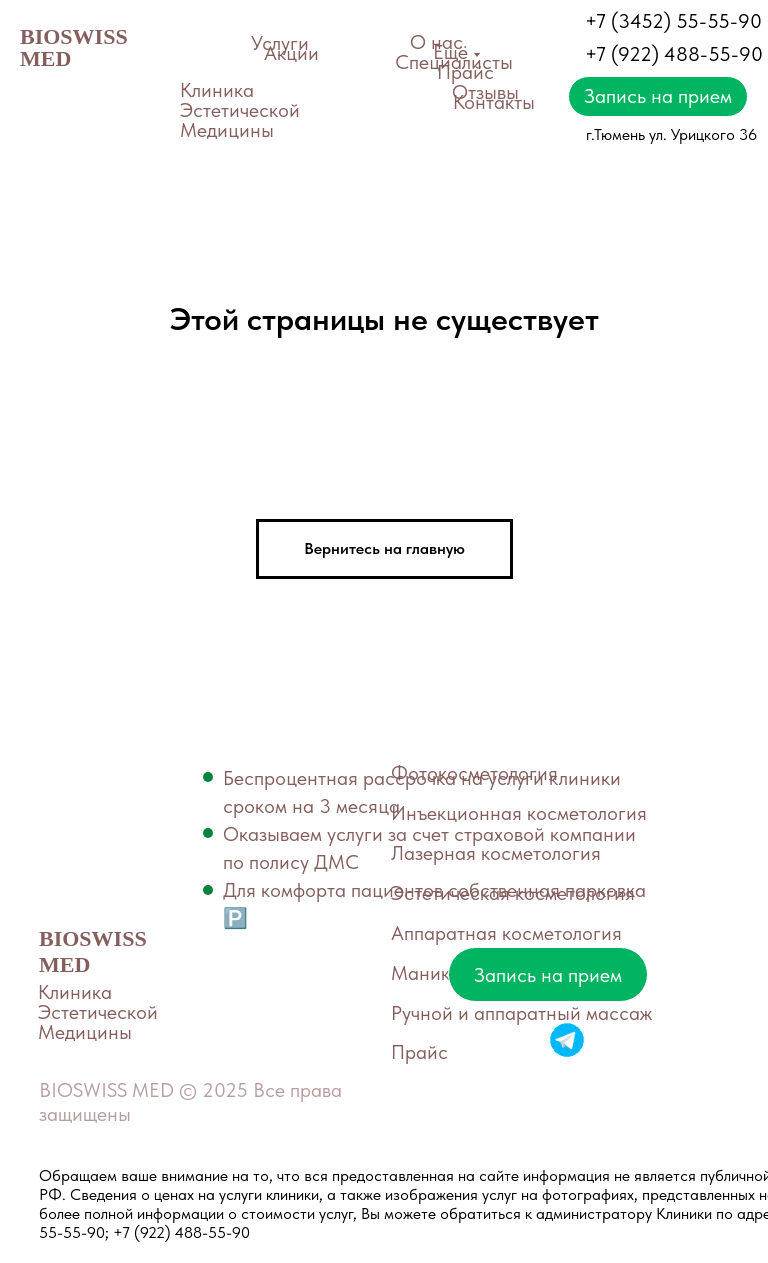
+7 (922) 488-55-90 (674, 54)
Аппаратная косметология (506, 933)
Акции (291, 53)
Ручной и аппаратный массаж (521, 1013)
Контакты (494, 102)
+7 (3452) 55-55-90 (673, 21)
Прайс (465, 72)
